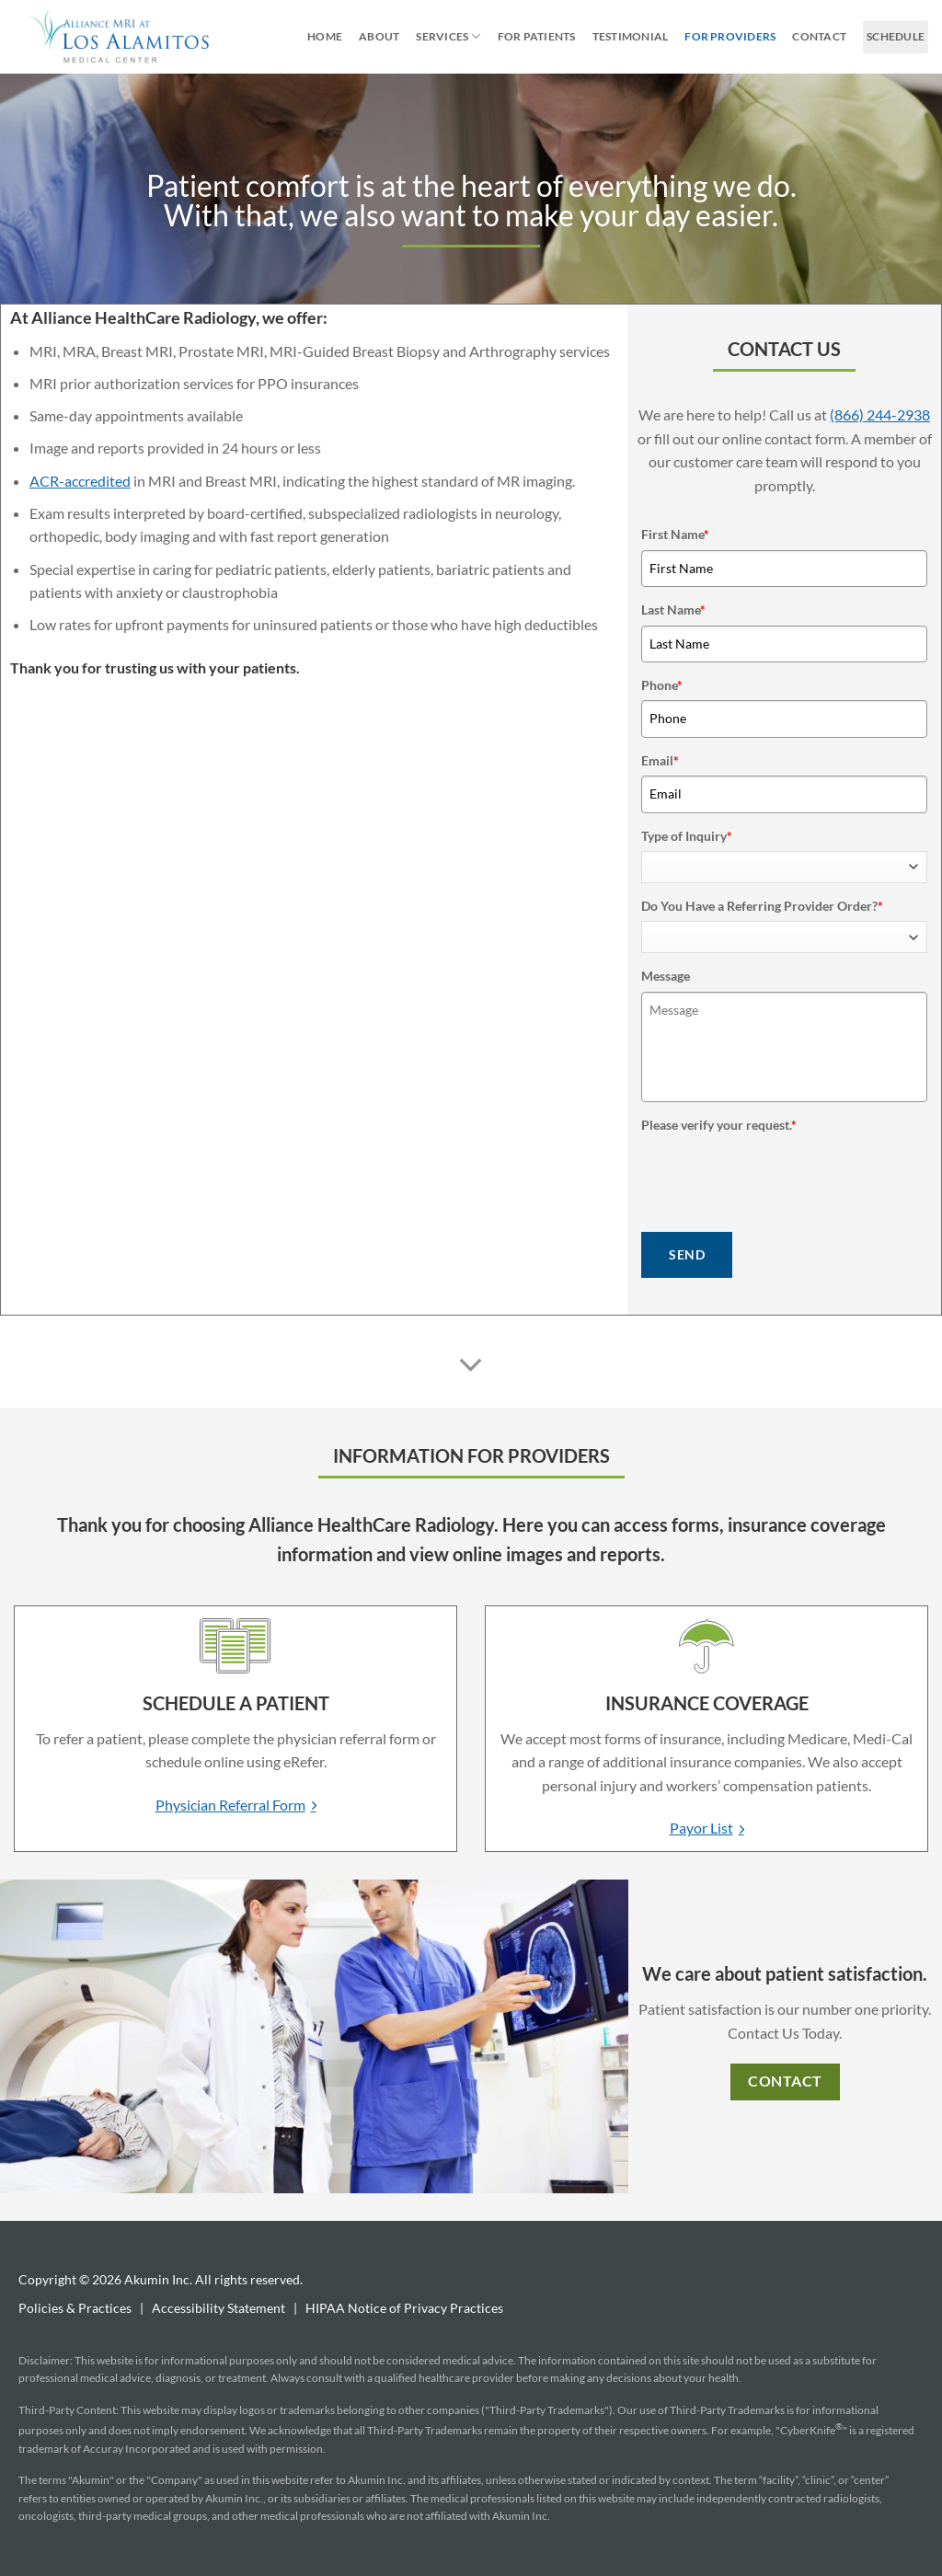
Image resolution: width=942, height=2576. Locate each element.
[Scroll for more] (471, 1365)
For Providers (729, 36)
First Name (675, 534)
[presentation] (781, 1176)
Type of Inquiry (686, 836)
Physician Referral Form (230, 1804)
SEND (687, 1254)
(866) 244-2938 (880, 414)
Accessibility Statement (218, 2308)
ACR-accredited (80, 480)
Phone (662, 685)
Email (660, 760)
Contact (819, 36)
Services (448, 36)
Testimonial (630, 36)
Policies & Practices (75, 2308)
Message (665, 975)
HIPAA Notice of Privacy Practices (404, 2308)
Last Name (673, 609)
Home (324, 36)
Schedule (896, 36)
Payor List (701, 1827)
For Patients (537, 36)
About (379, 36)
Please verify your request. (719, 1125)
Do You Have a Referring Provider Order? (762, 906)
